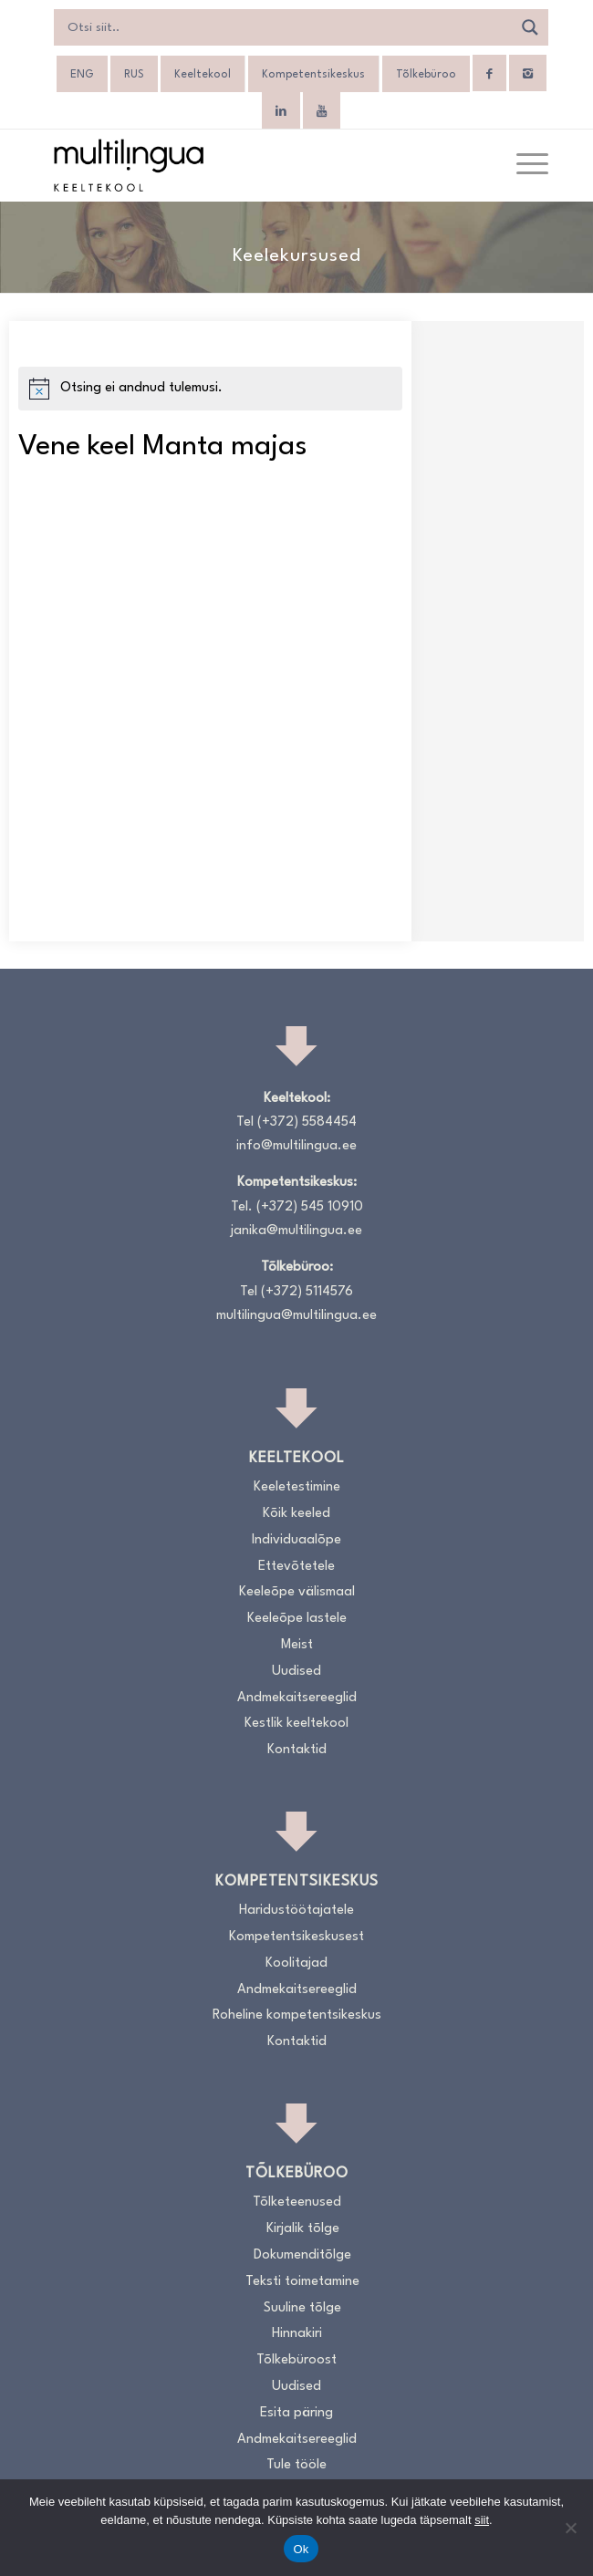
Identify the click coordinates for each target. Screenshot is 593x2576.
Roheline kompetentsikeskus (297, 2015)
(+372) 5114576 (307, 1292)
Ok (300, 2549)
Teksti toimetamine (302, 2282)
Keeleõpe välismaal (297, 1592)
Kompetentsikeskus (313, 74)
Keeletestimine (297, 1487)
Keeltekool (202, 74)
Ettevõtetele (296, 1567)
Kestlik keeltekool (296, 1723)
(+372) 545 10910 (309, 1207)
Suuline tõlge (302, 2308)
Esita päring (296, 2413)
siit (481, 2520)
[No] (570, 2528)
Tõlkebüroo (426, 74)
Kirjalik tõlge (302, 2229)
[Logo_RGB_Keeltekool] (246, 165)
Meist (297, 1645)
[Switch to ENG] (82, 75)
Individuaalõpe (296, 1540)
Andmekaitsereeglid (297, 1698)
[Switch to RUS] (134, 75)
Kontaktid (297, 1750)
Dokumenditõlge (302, 2255)
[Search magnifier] (530, 27)
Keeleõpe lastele (297, 1619)
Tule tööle (296, 2465)
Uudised (296, 1671)
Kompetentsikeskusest (296, 1937)
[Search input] (288, 27)
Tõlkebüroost (296, 2360)
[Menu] (523, 165)
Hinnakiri (297, 2334)
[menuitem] (523, 165)
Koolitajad (296, 1963)
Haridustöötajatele (296, 1910)
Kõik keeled (296, 1514)
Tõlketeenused (297, 2202)
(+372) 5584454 (307, 1122)
